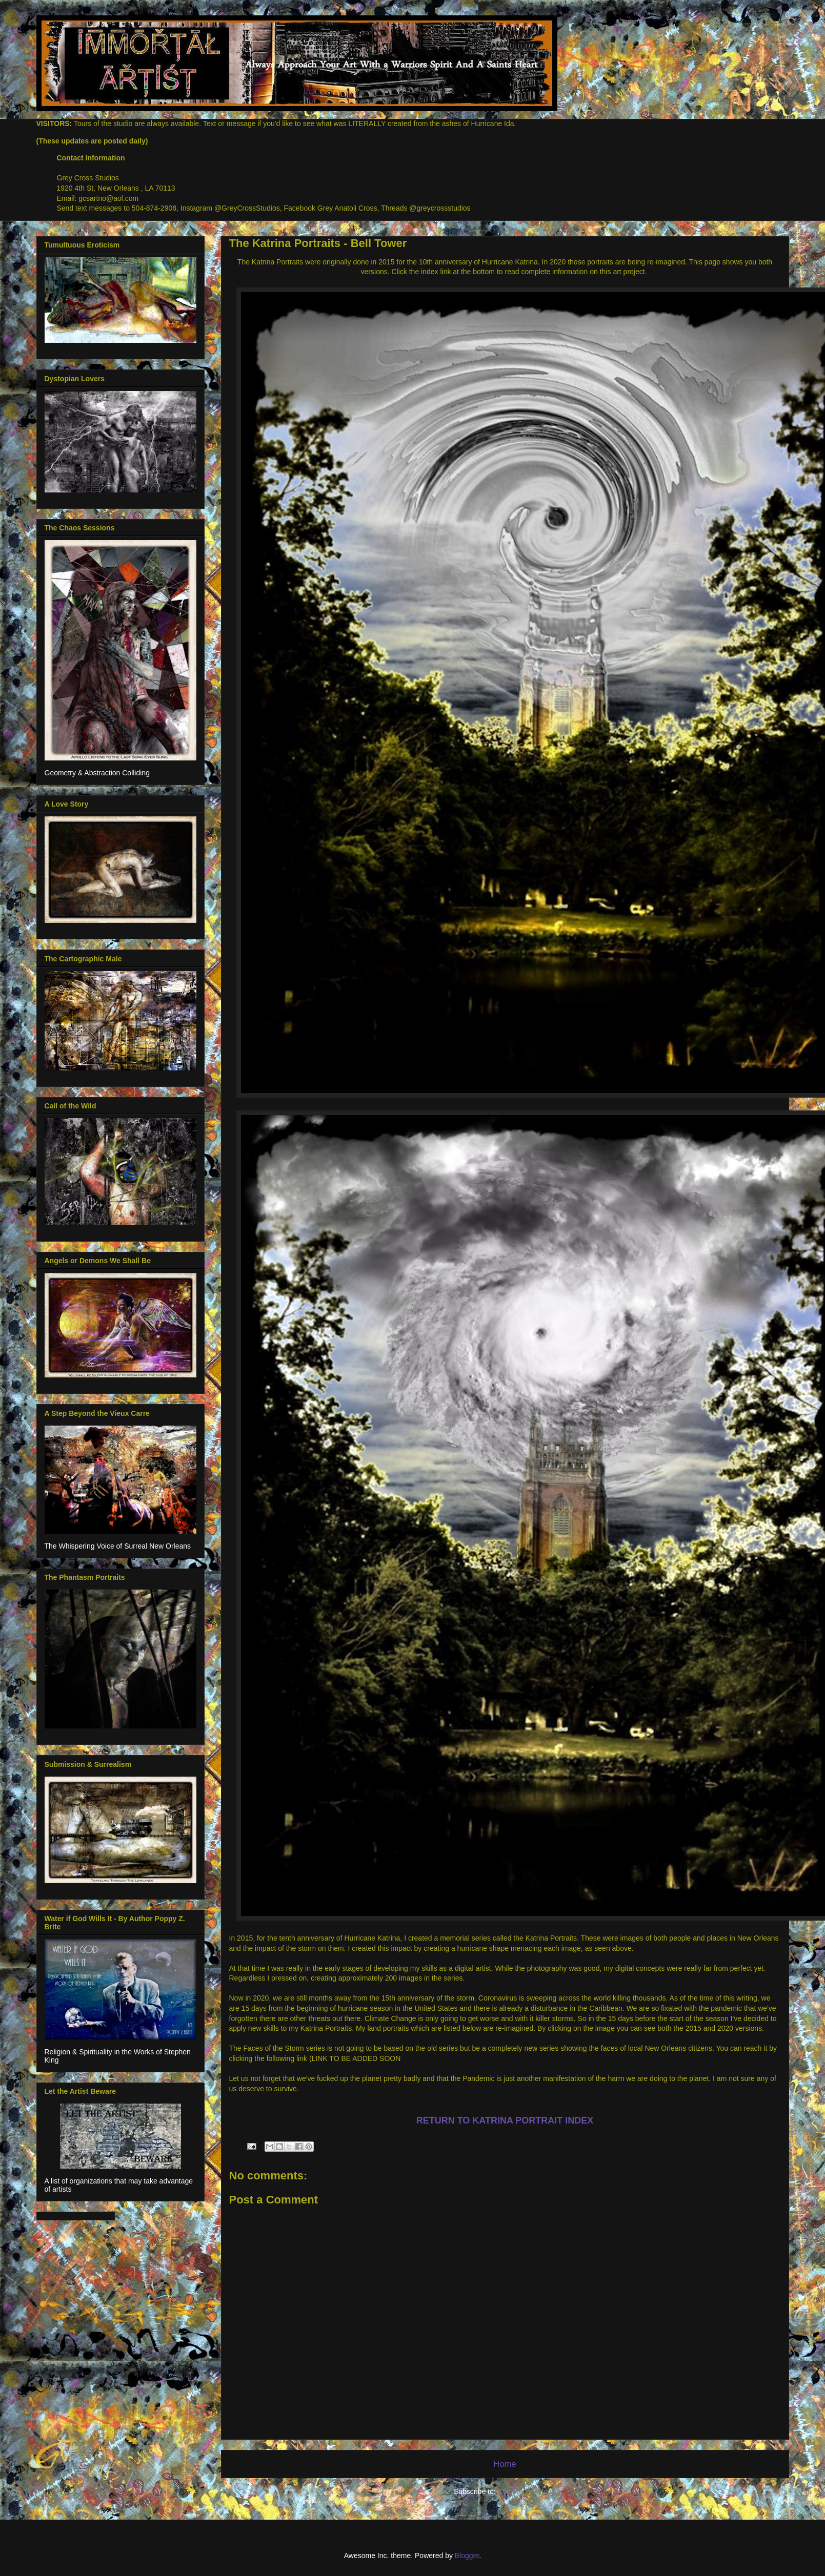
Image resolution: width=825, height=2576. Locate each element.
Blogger (467, 2555)
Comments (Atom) (527, 2491)
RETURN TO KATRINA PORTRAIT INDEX (505, 2120)
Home (504, 2464)
